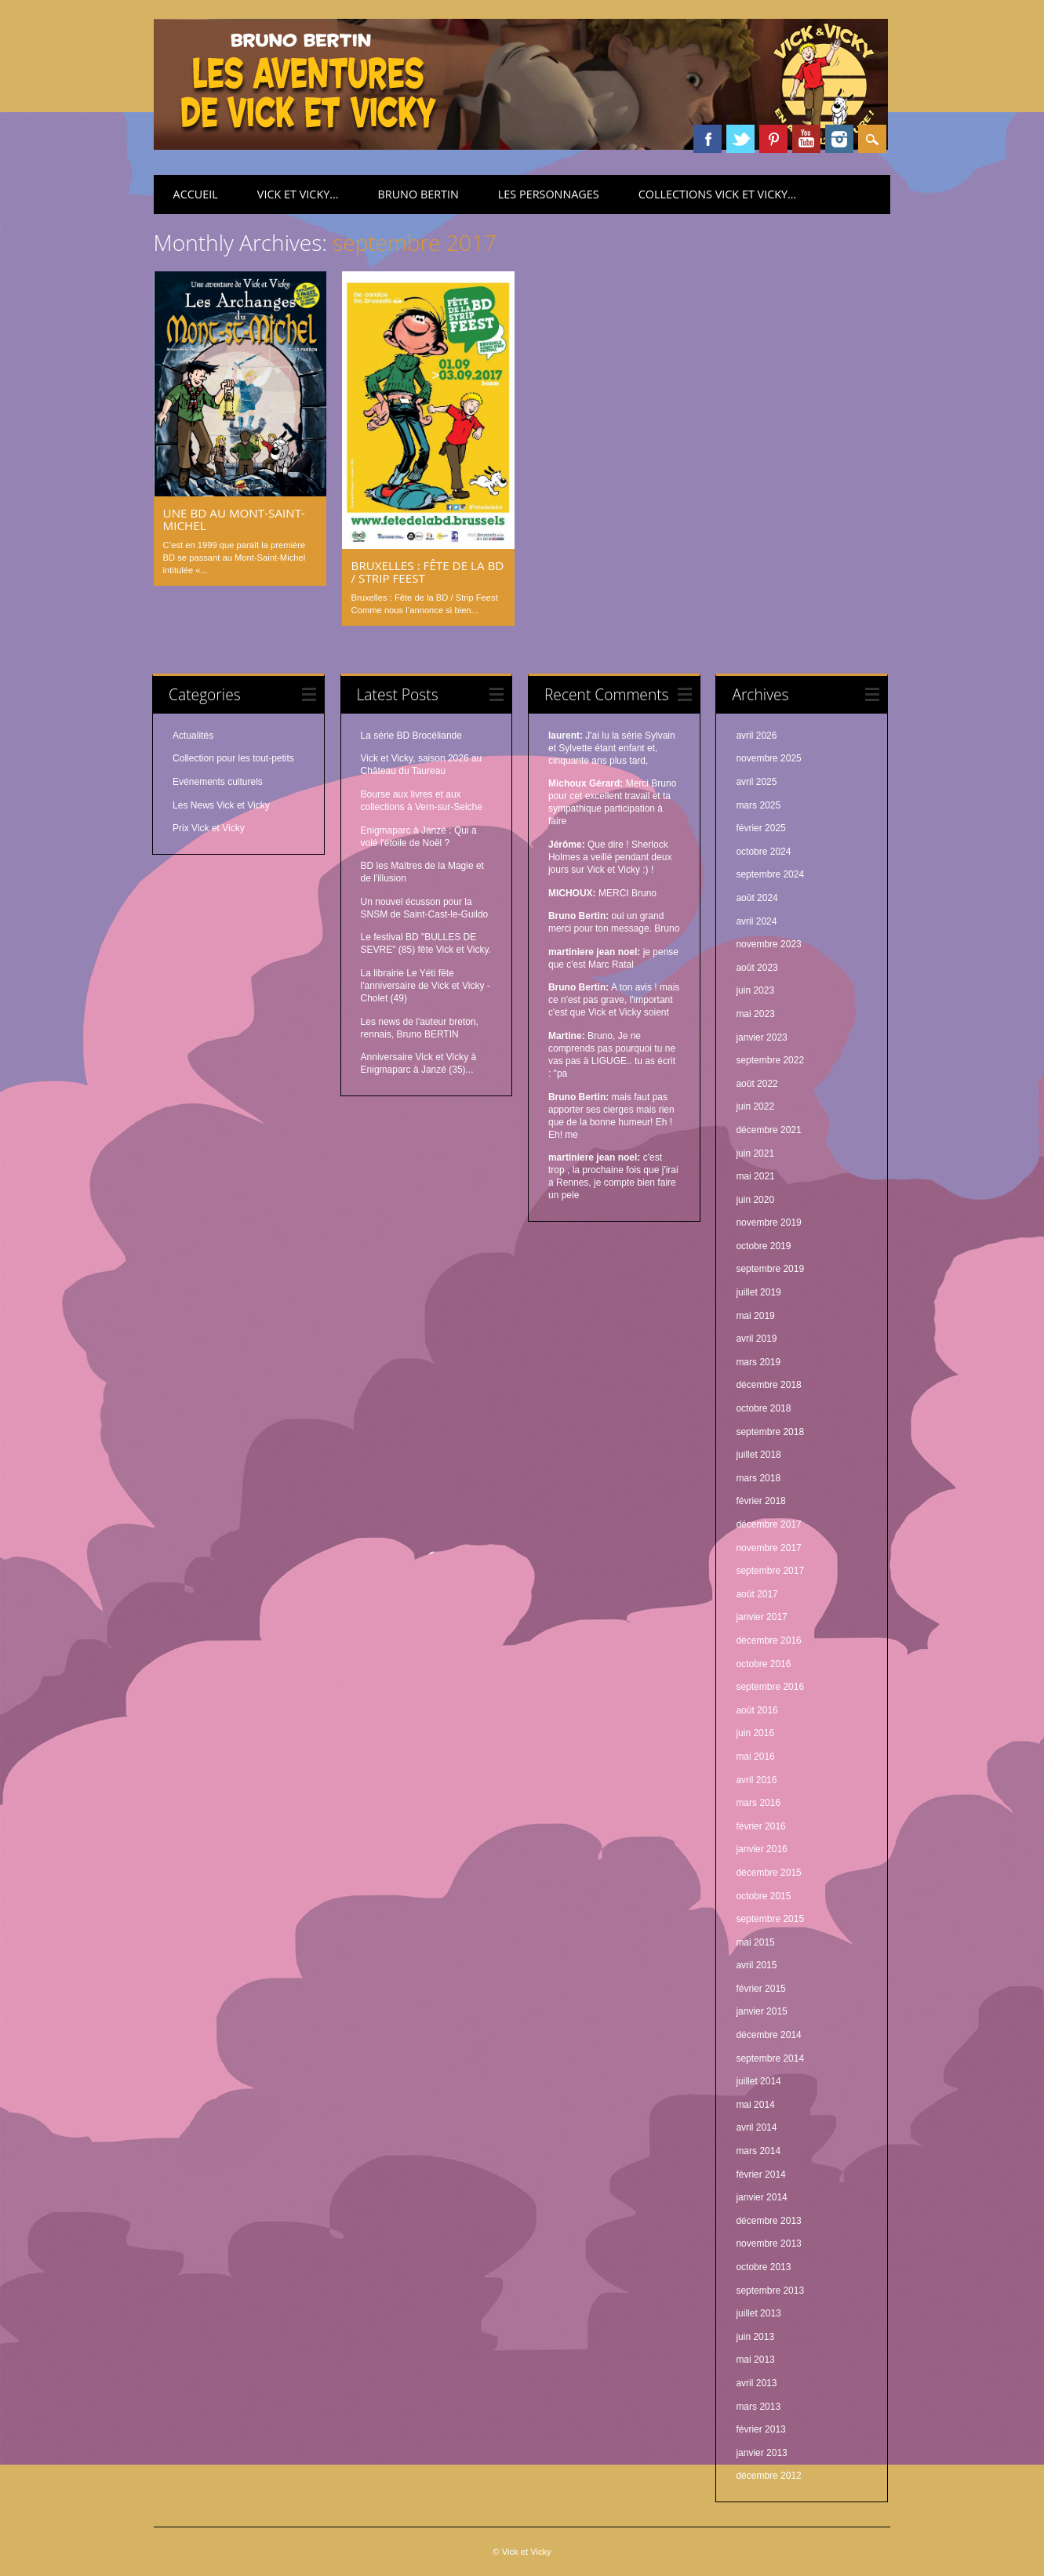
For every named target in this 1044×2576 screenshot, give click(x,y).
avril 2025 (756, 781)
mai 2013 (755, 2359)
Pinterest (773, 139)
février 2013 (760, 2429)
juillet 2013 (758, 2313)
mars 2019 (758, 1361)
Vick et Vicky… (298, 194)
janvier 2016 (761, 1849)
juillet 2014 (758, 2081)
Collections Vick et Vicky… (717, 194)
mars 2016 (758, 1802)
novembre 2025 (768, 758)
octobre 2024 (763, 850)
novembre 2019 (768, 1222)
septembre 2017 (770, 1570)
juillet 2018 (758, 1454)
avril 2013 (756, 2382)
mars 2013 (758, 2405)
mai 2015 (755, 1941)
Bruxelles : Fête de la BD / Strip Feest (427, 572)
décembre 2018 (768, 1384)
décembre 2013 (768, 2219)
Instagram (839, 139)
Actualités (193, 734)
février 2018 (760, 1500)
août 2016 (756, 1709)
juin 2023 (755, 990)
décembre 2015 (768, 1871)
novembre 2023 (768, 944)
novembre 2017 (768, 1547)
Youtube (806, 139)
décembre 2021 (768, 1129)
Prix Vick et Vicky (209, 828)
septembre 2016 (770, 1686)
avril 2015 (756, 1965)
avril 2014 (756, 2127)
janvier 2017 (761, 1616)
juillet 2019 (758, 1292)
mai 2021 (755, 1176)
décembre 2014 (768, 2034)
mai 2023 (755, 1013)
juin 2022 (755, 1106)
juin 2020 (755, 1199)
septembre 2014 (770, 2057)
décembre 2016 (768, 1639)
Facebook (707, 139)
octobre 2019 (763, 1245)
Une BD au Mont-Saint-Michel (234, 519)
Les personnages (548, 194)
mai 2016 (755, 1755)
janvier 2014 (761, 2197)
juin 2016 (755, 1733)
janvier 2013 (761, 2452)
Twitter (740, 139)
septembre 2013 (770, 2289)
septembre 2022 (770, 1060)
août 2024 (756, 897)
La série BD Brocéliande (411, 734)
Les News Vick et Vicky (221, 804)
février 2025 (760, 828)
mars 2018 (758, 1477)
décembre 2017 (768, 1524)
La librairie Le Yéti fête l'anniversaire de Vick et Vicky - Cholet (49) (425, 985)
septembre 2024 (770, 874)
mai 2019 (755, 1315)
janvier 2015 (761, 2011)
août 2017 (756, 1593)
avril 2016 (756, 1779)
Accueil (195, 194)
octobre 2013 (763, 2267)
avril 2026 (756, 734)
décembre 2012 (768, 2475)
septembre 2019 (770, 1268)
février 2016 (760, 1825)
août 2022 (756, 1082)
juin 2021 (755, 1152)
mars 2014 (758, 2150)
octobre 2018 (763, 1408)
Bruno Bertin (417, 194)
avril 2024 (756, 920)
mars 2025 (758, 804)
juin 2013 (755, 2336)
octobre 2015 (763, 1895)
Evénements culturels (218, 781)
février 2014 (760, 2173)
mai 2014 (755, 2103)
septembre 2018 (770, 1431)
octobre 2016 (763, 1663)
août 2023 (756, 966)
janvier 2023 (761, 1036)
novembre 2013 (768, 2243)
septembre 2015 (770, 1918)
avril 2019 (756, 1338)
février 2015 (760, 1987)
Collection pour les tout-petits (233, 758)
